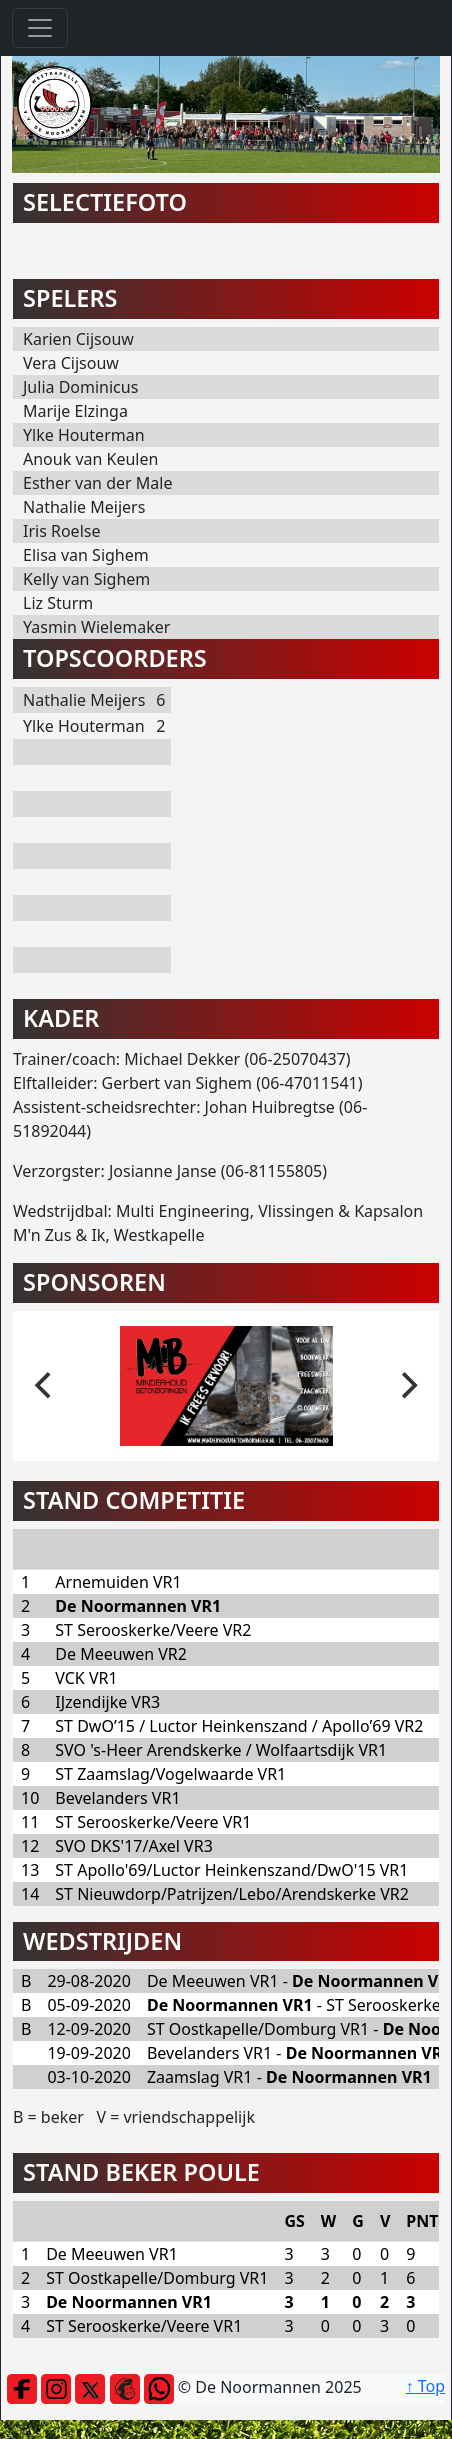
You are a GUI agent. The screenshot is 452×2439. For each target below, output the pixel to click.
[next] (407, 1386)
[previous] (45, 1386)
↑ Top (425, 2386)
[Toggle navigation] (40, 28)
